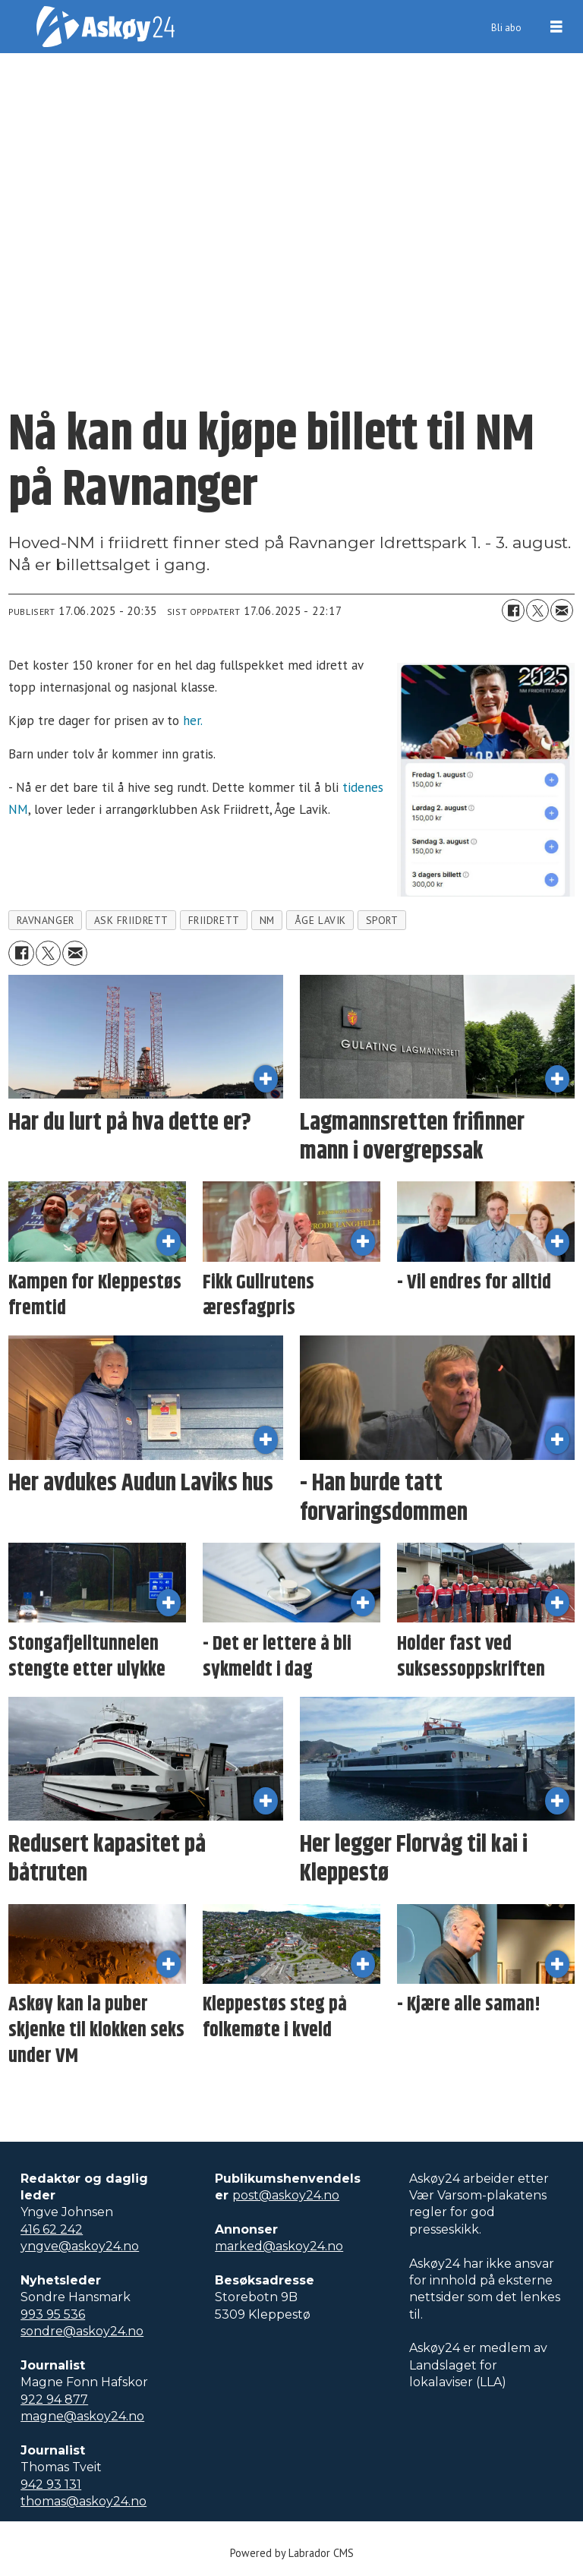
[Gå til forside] (105, 26)
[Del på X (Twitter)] (537, 610)
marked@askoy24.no (279, 2246)
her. (193, 720)
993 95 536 (52, 2314)
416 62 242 (51, 2229)
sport (382, 920)
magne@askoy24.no (82, 2416)
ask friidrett (131, 920)
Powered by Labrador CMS (292, 2553)
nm (267, 920)
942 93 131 (50, 2484)
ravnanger (45, 920)
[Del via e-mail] (561, 610)
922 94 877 (54, 2399)
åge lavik (320, 920)
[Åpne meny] (556, 26)
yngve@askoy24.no (79, 2246)
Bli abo (506, 27)
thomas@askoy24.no (83, 2501)
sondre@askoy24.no (81, 2331)
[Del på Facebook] (513, 610)
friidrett (214, 920)
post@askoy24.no (285, 2195)
